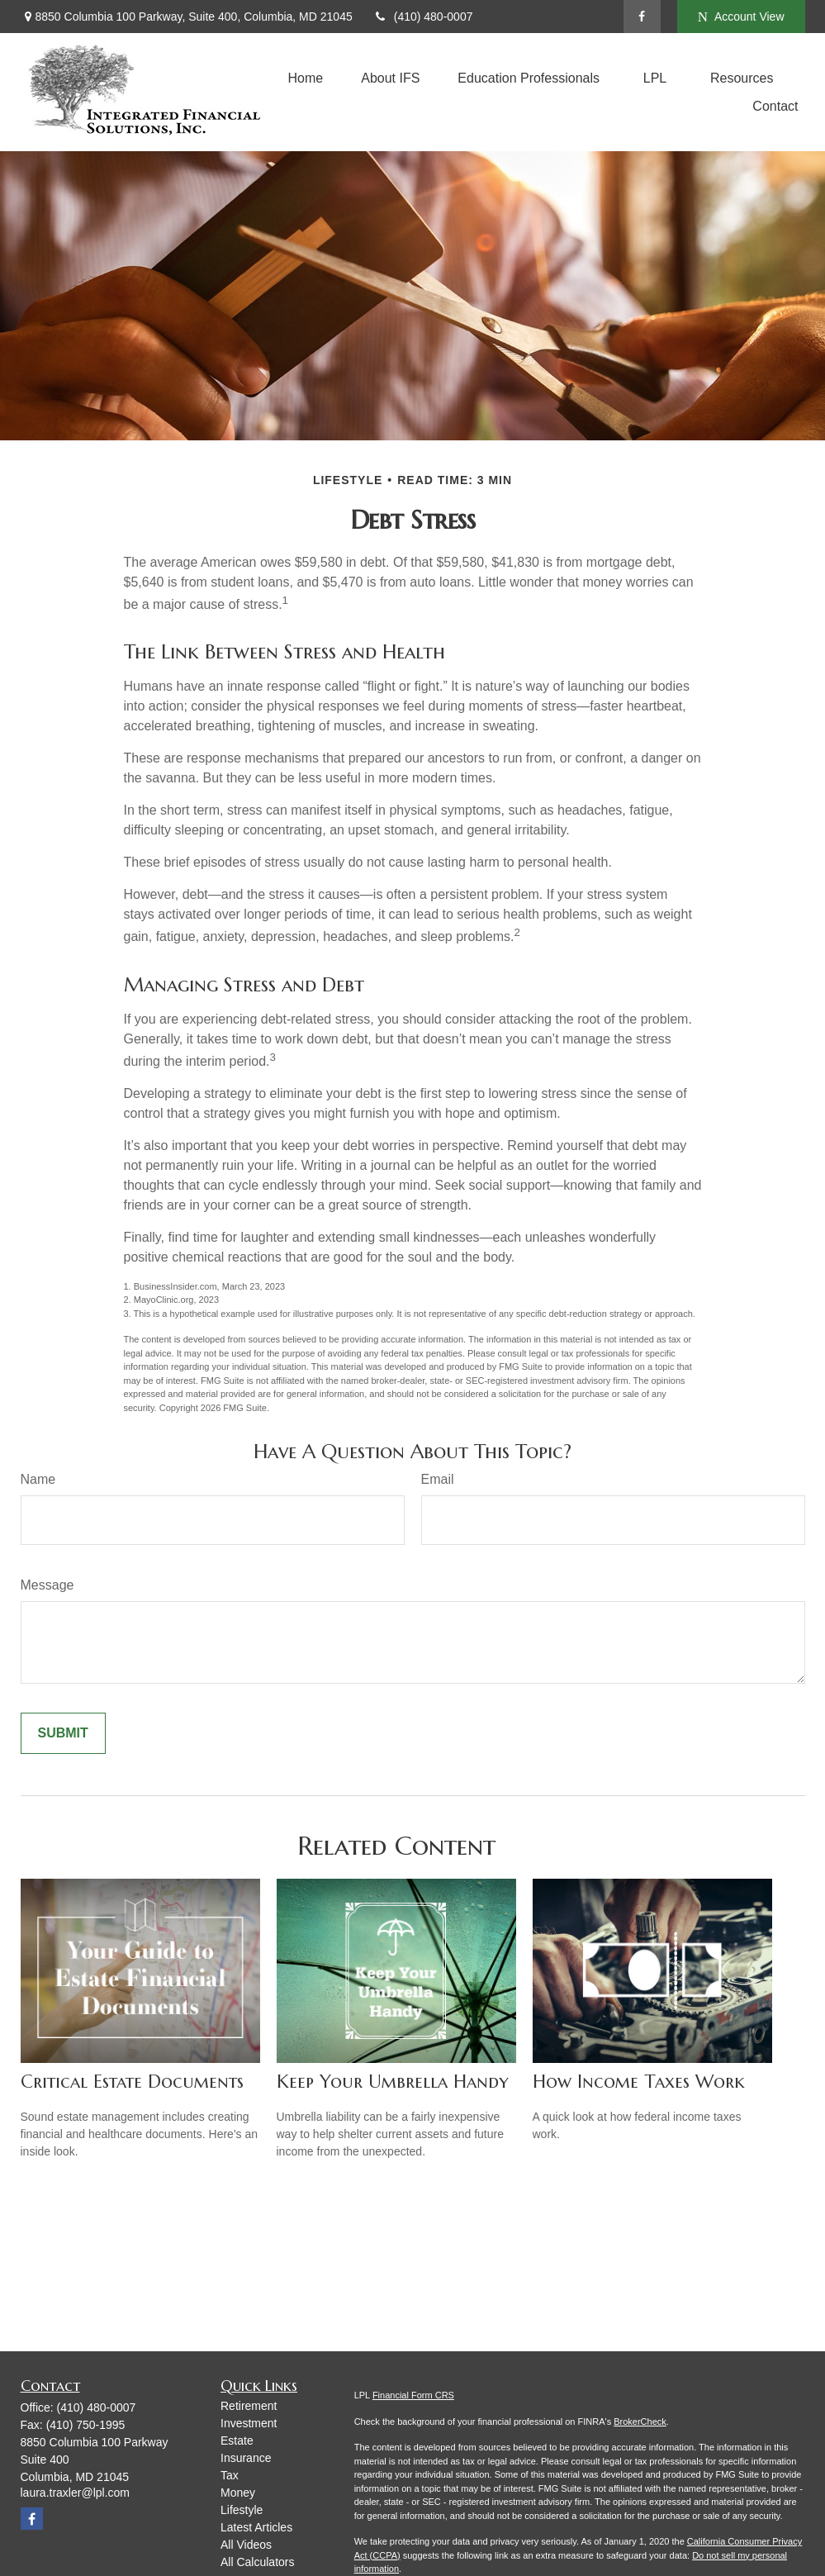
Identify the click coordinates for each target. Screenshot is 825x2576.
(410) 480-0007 (423, 16)
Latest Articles (256, 2527)
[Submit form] (63, 1733)
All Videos (246, 2544)
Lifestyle (241, 2510)
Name (38, 1479)
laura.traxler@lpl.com (75, 2492)
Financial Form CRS (413, 2395)
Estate (237, 2440)
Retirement (248, 2405)
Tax (229, 2475)
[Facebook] (642, 16)
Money (237, 2492)
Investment (248, 2423)
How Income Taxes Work (639, 2081)
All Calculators (257, 2562)
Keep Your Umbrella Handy (393, 2081)
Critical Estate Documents (132, 2081)
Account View (741, 17)
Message (47, 1585)
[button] (306, 78)
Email (437, 1479)
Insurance (245, 2457)
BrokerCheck (640, 2421)
